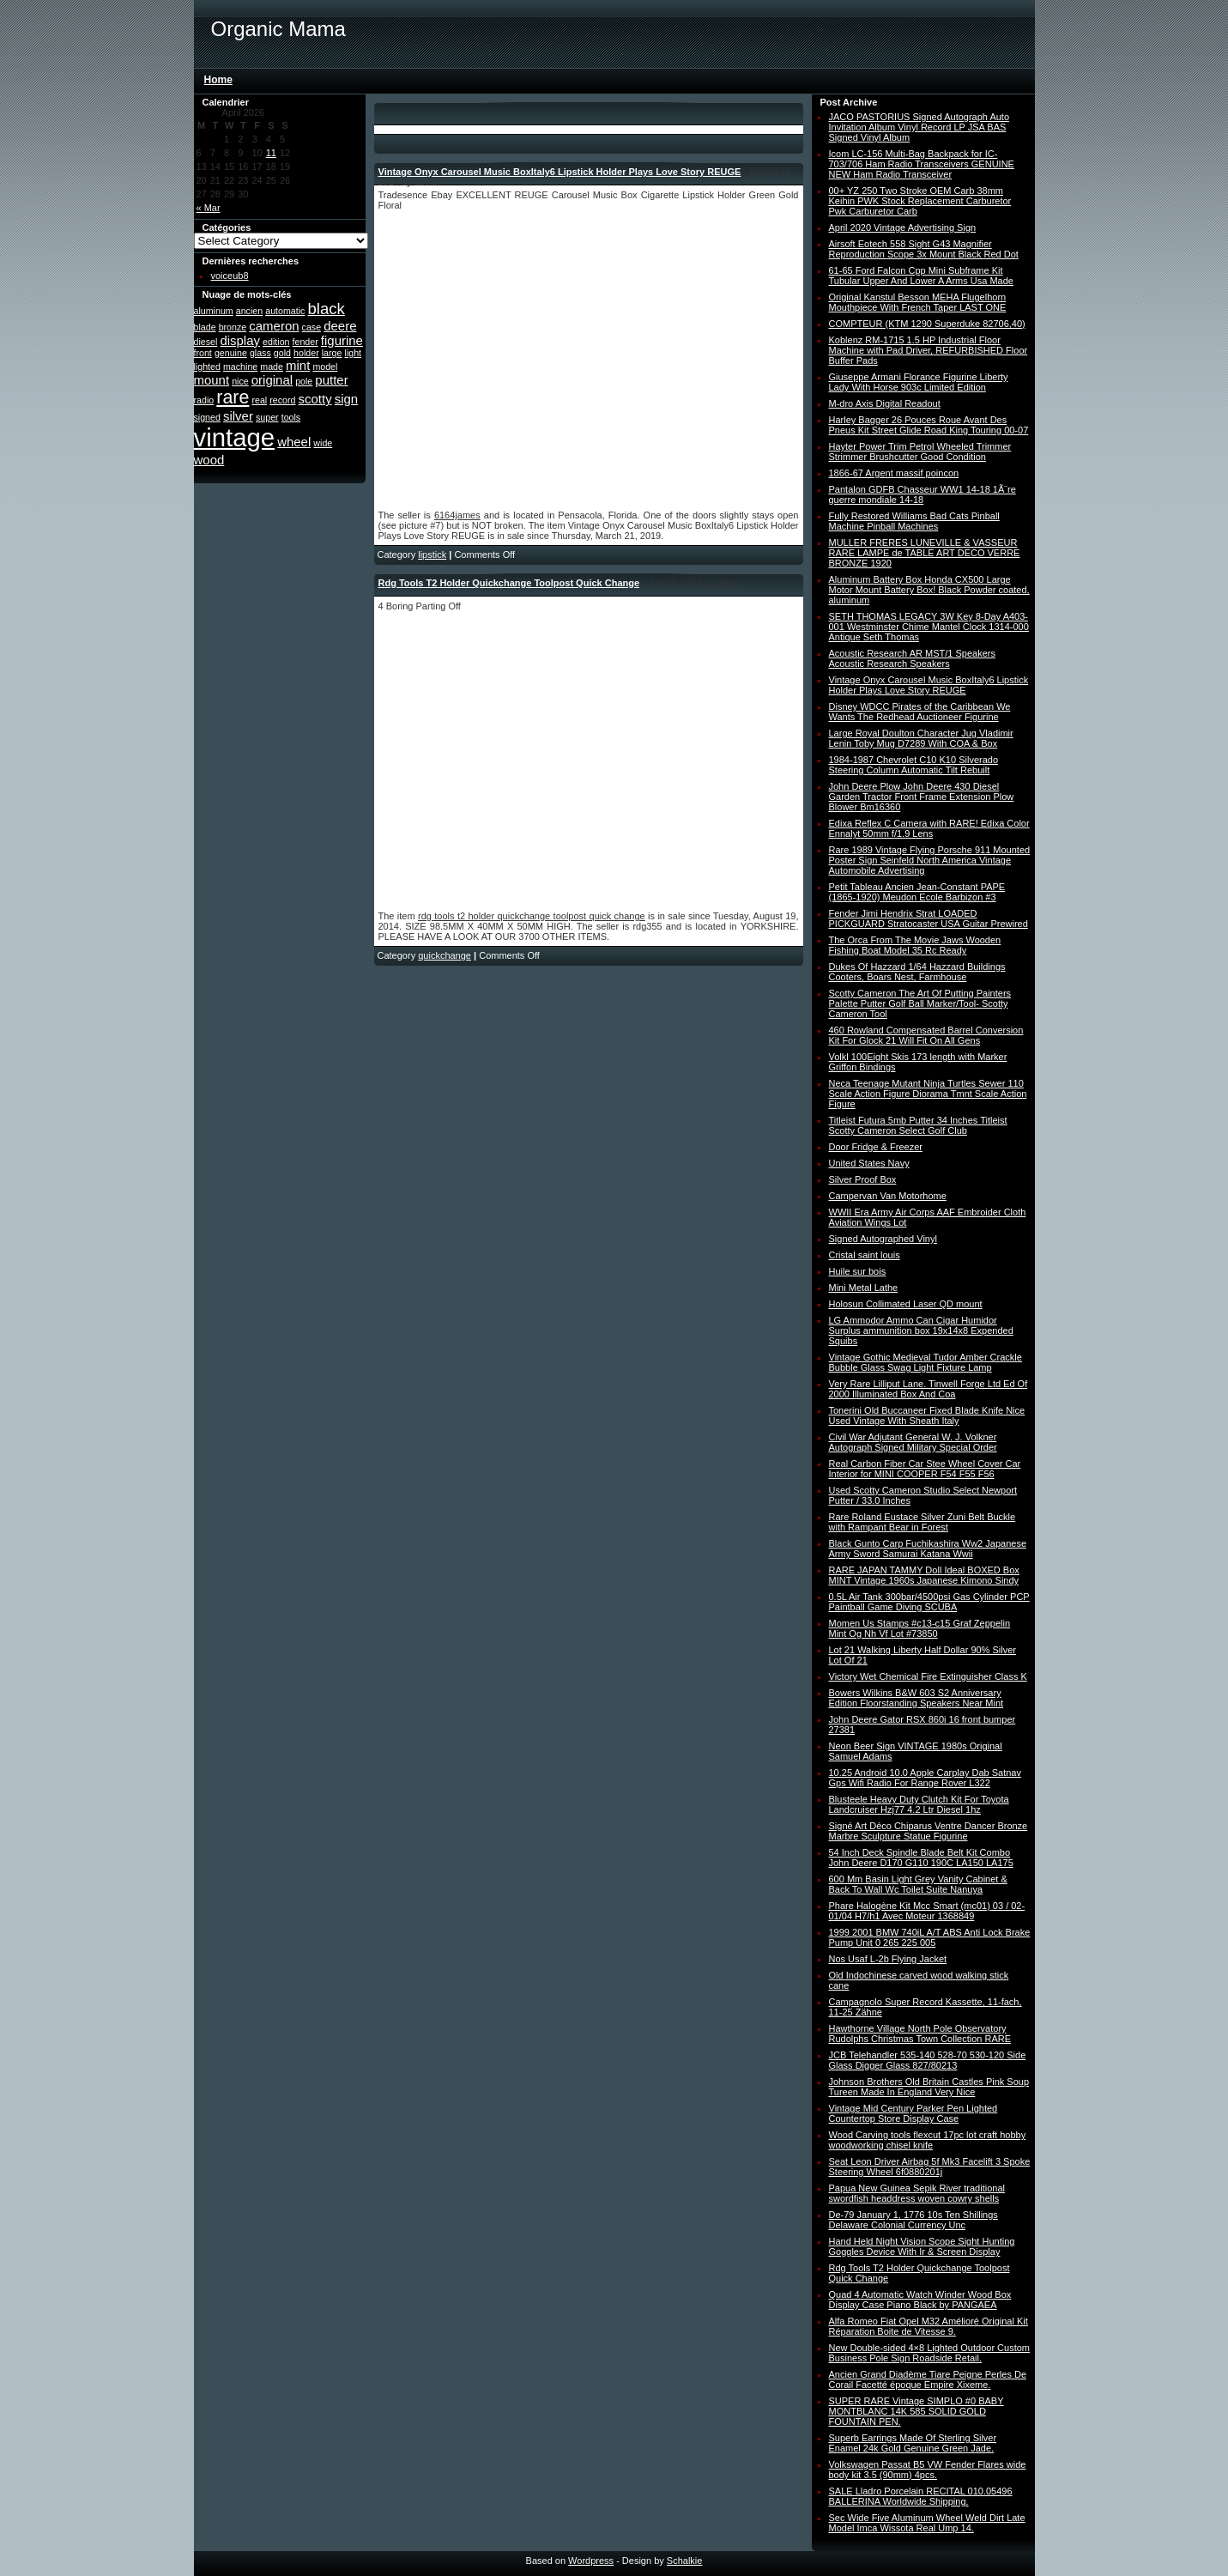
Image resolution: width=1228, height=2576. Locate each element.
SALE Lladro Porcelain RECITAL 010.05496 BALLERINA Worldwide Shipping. (921, 2496)
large (332, 353)
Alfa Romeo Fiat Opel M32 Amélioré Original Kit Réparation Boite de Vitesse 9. (928, 2326)
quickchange (444, 955)
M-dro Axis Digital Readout (885, 403)
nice (240, 381)
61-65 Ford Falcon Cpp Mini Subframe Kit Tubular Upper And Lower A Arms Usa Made (921, 275)
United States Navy (869, 1163)
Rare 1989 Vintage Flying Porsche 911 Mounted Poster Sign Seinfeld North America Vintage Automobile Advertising (930, 860)
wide (322, 443)
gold (282, 353)
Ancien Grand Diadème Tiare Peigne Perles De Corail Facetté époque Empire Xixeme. (928, 2379)
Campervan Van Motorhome (888, 1196)
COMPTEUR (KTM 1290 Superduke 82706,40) (927, 323)
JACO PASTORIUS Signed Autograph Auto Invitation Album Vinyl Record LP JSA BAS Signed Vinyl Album (919, 127)
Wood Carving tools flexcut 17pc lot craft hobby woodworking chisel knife (927, 2140)
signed (207, 417)
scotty (315, 398)
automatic (285, 311)
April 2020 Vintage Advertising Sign (903, 227)
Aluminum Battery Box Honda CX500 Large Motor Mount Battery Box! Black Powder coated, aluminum (929, 589)
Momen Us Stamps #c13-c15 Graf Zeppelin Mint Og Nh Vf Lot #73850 (920, 1628)
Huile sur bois (857, 1271)
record (282, 400)
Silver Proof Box (863, 1179)
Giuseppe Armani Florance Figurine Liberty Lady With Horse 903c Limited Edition (918, 382)
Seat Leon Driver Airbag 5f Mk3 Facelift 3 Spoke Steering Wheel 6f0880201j (930, 2166)
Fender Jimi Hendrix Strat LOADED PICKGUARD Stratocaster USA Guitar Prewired (928, 918)
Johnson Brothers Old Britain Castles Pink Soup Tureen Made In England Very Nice (929, 2086)
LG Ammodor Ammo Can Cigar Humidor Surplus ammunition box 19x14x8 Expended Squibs (921, 1330)
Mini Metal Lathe (863, 1287)
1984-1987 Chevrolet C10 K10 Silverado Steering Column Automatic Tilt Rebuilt (914, 765)
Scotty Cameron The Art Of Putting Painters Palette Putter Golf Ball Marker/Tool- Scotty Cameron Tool (920, 1003)
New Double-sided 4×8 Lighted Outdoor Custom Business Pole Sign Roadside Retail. (930, 2353)
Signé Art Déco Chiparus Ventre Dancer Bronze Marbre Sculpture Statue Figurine (928, 1831)
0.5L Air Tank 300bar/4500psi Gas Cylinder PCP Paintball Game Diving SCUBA (929, 1601)
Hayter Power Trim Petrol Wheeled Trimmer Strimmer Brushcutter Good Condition (920, 451)
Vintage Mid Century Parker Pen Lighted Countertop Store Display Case (913, 2113)
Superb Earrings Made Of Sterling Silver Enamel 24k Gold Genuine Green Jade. (913, 2443)
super (267, 417)
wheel (294, 441)
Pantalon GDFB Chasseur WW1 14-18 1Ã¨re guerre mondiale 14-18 (922, 494)
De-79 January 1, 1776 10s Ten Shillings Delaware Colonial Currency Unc (913, 2219)
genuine (231, 353)
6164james (457, 515)
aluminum (213, 311)
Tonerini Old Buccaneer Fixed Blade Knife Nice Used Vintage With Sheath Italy (927, 1415)
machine (240, 366)
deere (340, 325)
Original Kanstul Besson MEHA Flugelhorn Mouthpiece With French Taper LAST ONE (918, 302)
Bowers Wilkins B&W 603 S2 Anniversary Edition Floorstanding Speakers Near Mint (916, 1698)
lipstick (432, 554)
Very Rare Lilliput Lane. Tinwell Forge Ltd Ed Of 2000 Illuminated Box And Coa (928, 1389)
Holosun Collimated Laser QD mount (906, 1304)
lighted (207, 366)
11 (271, 153)
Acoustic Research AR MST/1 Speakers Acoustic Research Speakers (912, 658)
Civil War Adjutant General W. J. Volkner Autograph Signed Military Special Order (913, 1442)
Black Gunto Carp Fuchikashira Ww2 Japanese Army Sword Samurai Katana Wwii (928, 1548)
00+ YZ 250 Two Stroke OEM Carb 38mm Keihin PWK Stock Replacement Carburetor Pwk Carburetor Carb (920, 200)
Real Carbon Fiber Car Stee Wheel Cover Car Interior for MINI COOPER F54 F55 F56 (925, 1468)
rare (232, 397)
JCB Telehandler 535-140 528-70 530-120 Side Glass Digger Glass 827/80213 (927, 2060)
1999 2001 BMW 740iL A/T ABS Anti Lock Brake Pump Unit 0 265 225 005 (930, 1937)
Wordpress (591, 2560)
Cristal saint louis (864, 1255)
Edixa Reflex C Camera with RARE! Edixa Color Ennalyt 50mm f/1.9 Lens (929, 828)
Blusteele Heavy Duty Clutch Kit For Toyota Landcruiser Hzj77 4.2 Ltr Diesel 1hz (919, 1804)
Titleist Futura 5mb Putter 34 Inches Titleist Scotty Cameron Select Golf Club (918, 1125)
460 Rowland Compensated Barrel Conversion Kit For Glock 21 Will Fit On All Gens (926, 1035)
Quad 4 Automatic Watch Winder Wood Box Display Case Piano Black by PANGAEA (920, 2299)
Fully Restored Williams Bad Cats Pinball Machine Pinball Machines (914, 521)
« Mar (209, 208)
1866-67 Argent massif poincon (894, 473)
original (272, 380)
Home (218, 80)
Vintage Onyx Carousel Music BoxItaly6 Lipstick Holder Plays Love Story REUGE (559, 172)
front (203, 353)
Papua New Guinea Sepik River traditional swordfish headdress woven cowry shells (917, 2193)
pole (303, 381)
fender (305, 341)
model (324, 366)
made (271, 366)
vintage (234, 437)
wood (209, 459)
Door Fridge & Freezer (876, 1147)
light (353, 353)
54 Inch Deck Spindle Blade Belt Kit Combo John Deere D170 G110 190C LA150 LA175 (921, 1857)
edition (276, 341)
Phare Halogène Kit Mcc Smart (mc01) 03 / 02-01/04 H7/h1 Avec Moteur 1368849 (927, 1910)
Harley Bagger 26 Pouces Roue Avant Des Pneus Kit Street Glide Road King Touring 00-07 (929, 425)
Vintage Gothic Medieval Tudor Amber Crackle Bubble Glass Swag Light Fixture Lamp (925, 1362)
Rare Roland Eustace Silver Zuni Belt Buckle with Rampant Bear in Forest (922, 1522)
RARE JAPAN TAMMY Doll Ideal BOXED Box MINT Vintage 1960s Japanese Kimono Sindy (924, 1575)
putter (331, 380)
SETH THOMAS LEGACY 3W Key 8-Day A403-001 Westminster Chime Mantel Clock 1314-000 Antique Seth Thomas (929, 626)
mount (212, 380)
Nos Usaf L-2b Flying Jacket (888, 1959)
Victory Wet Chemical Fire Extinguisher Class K (928, 1676)
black (326, 309)
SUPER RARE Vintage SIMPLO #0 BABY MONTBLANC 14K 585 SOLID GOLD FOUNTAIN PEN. (916, 2411)
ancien (249, 311)
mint (298, 365)
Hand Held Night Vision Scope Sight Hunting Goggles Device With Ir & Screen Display (922, 2246)
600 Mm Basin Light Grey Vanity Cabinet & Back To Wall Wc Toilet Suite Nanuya (918, 1884)
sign (346, 398)
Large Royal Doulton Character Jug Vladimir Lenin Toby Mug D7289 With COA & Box (921, 738)
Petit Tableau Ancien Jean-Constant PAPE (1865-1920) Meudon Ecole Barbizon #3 (917, 892)
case (312, 327)
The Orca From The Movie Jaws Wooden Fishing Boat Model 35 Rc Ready (915, 945)
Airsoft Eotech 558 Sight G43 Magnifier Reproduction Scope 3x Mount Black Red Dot (924, 249)
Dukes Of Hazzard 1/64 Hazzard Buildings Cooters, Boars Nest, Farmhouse (917, 971)
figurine (342, 340)
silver (238, 416)
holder (306, 353)
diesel (206, 341)
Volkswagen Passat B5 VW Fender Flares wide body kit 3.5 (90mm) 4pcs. (927, 2469)
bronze (233, 327)
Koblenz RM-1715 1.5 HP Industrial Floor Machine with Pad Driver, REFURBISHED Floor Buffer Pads (928, 350)
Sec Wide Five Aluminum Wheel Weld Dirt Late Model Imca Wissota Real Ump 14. (927, 2522)
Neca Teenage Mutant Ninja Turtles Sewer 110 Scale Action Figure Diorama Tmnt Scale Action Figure (928, 1093)
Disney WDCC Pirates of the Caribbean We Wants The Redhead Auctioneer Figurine (920, 711)
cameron (274, 325)
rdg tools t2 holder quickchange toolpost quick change (531, 916)
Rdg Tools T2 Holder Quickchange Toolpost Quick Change (509, 583)
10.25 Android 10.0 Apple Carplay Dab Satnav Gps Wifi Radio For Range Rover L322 (925, 1777)
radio (204, 400)
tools (291, 417)
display (240, 340)
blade (205, 327)
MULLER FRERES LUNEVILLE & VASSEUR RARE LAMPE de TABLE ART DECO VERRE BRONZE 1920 (924, 552)
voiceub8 (230, 275)
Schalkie (685, 2560)
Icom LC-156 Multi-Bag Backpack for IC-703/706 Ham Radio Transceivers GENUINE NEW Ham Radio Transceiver (921, 163)
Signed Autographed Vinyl (883, 1238)
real (259, 400)
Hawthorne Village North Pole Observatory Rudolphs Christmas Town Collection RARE (920, 2033)
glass (260, 353)
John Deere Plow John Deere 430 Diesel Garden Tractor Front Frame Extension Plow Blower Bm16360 (921, 796)
